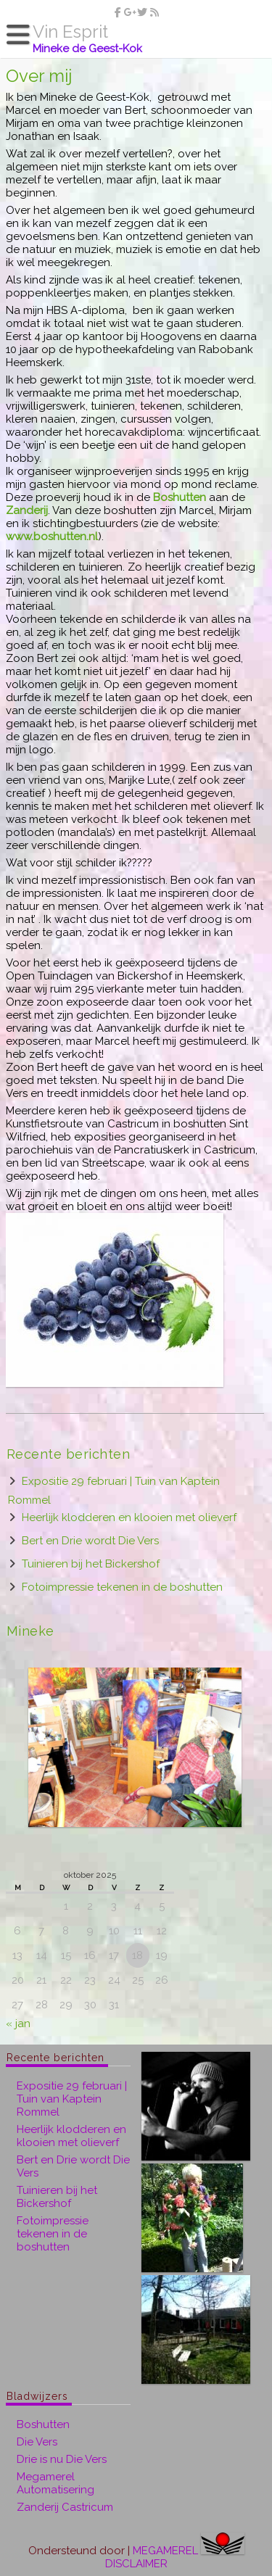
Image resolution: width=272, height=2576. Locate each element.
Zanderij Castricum (65, 2507)
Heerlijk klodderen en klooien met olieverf (129, 1517)
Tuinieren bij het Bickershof (91, 1563)
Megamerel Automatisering (55, 2483)
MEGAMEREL (165, 2550)
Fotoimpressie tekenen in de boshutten (122, 1587)
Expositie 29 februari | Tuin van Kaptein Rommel (72, 2099)
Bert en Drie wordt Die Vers (90, 1540)
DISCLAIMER (136, 2563)
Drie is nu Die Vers (62, 2459)
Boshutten (43, 2424)
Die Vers (37, 2441)
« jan (18, 2023)
